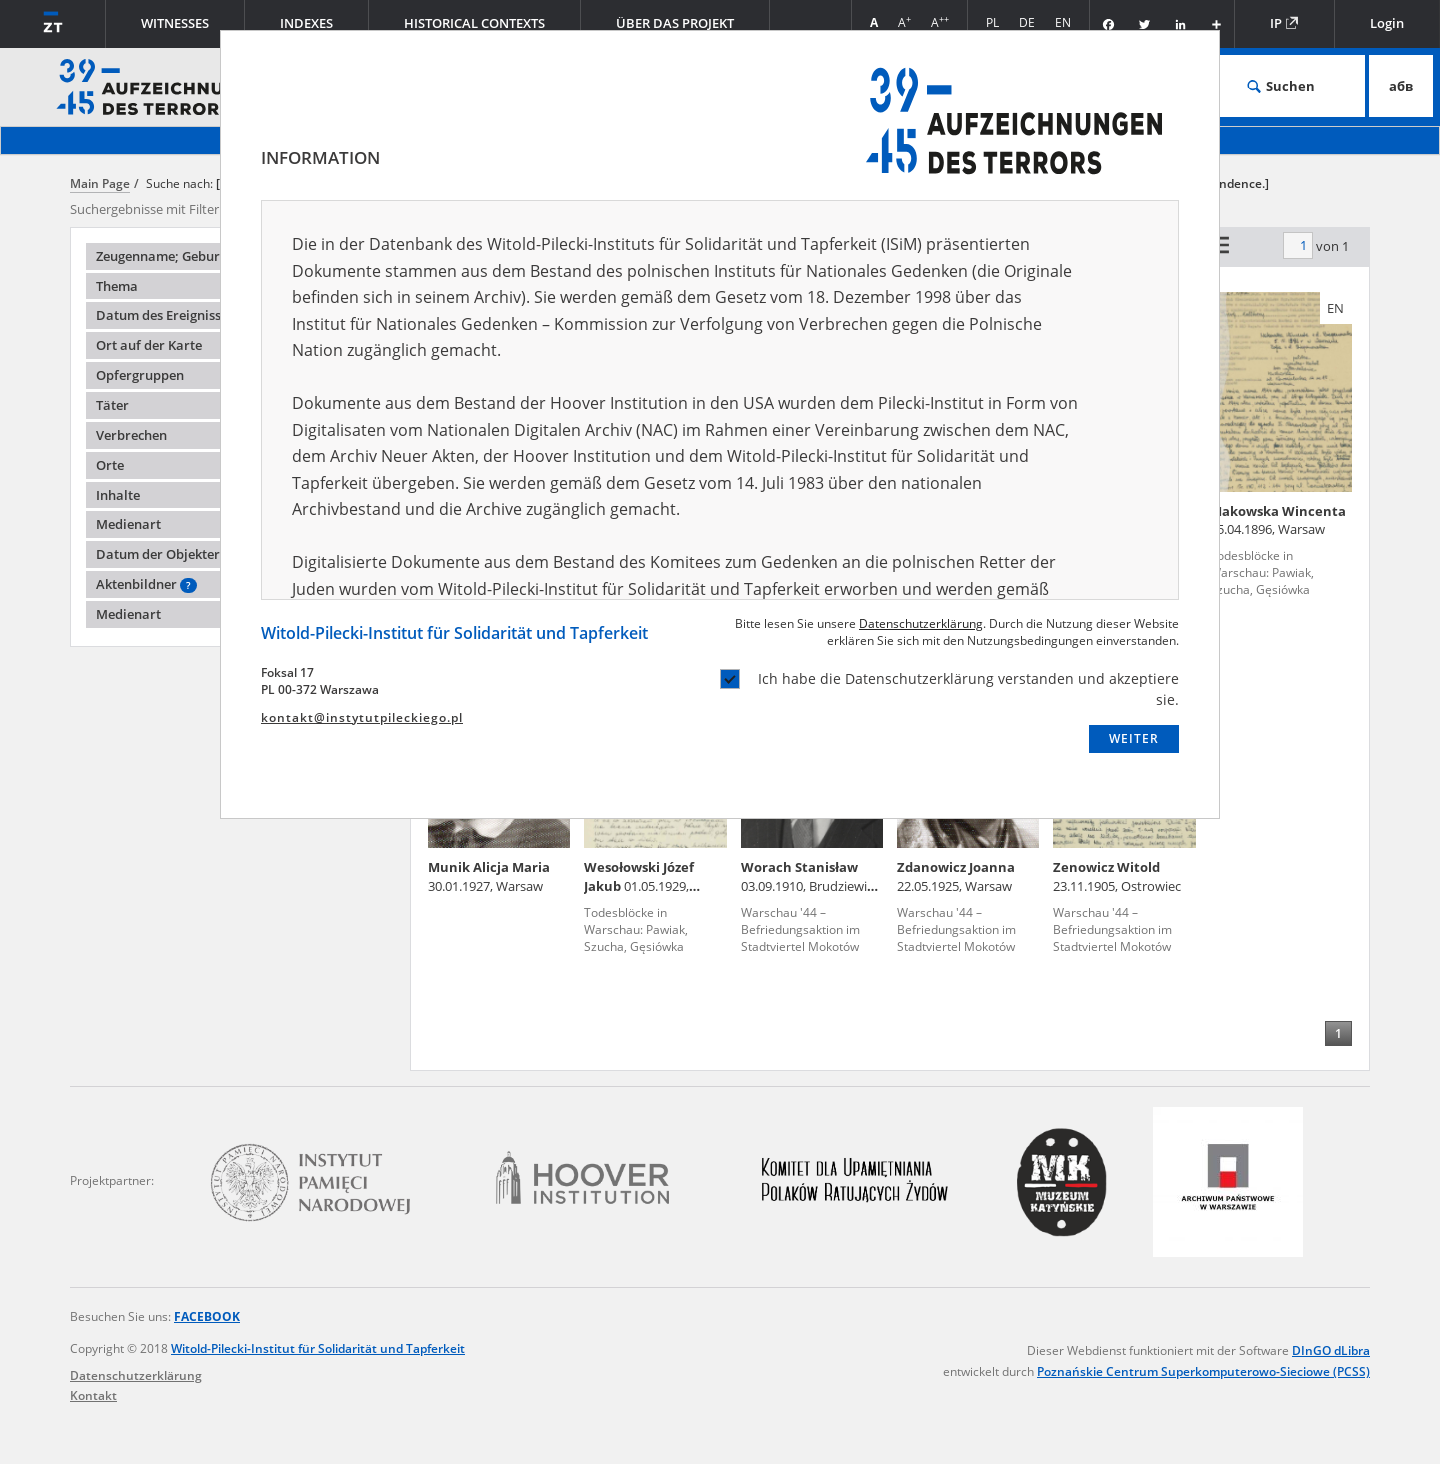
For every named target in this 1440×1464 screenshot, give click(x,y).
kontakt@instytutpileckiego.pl (362, 717)
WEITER (1134, 738)
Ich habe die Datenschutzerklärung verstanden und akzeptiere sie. (949, 689)
